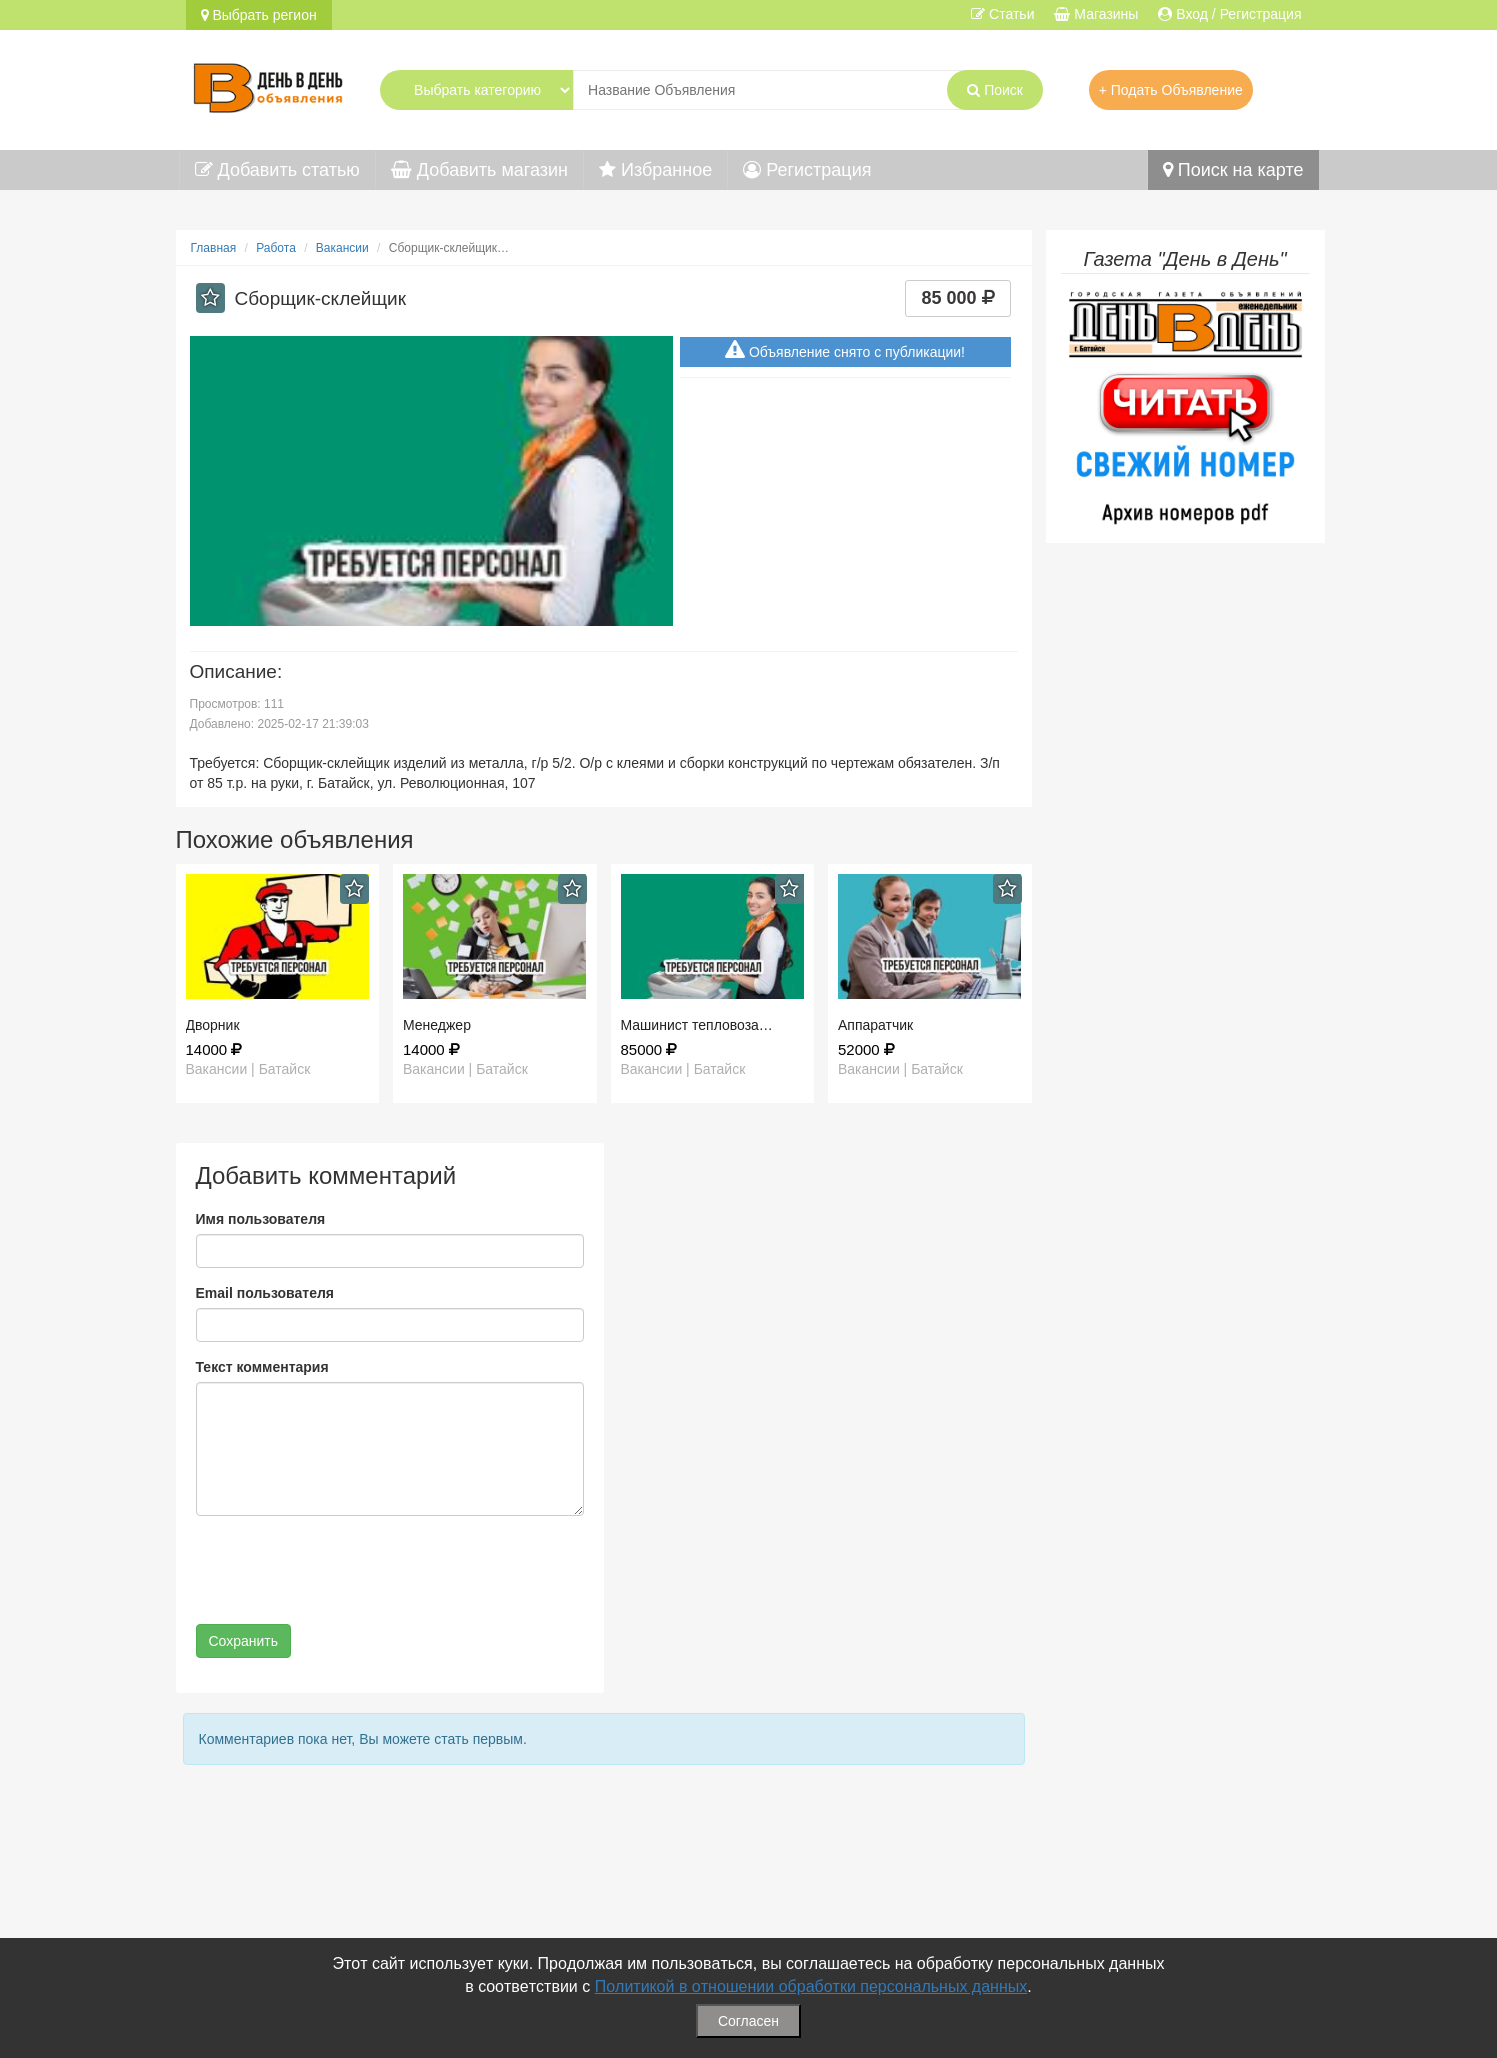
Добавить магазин (479, 170)
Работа (276, 248)
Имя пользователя (261, 1219)
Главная (214, 248)
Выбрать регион (259, 15)
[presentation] (348, 1570)
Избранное (655, 170)
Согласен (748, 2021)
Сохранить (244, 1641)
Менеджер (437, 1025)
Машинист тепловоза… (697, 1025)
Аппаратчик (875, 1025)
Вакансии (342, 248)
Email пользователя (265, 1293)
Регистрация (807, 170)
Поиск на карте (1233, 170)
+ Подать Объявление (1171, 90)
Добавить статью (277, 170)
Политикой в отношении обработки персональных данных (811, 1986)
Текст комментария (262, 1367)
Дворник (213, 1025)
